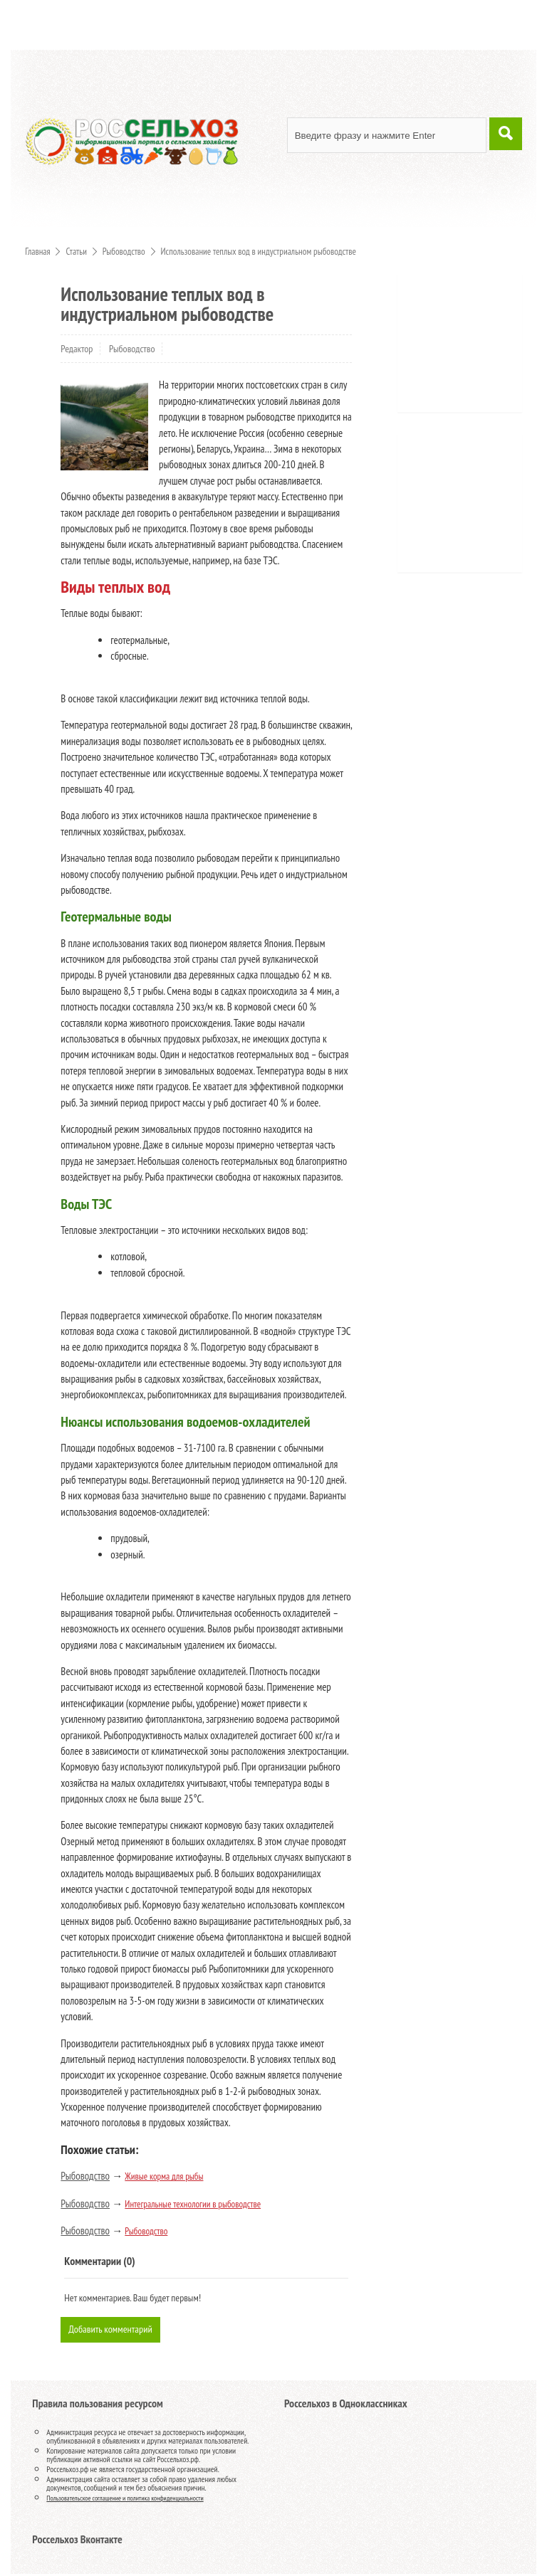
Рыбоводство (132, 348)
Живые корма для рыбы (164, 2176)
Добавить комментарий (112, 2330)
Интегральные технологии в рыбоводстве (193, 2204)
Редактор (77, 348)
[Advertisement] (477, 348)
